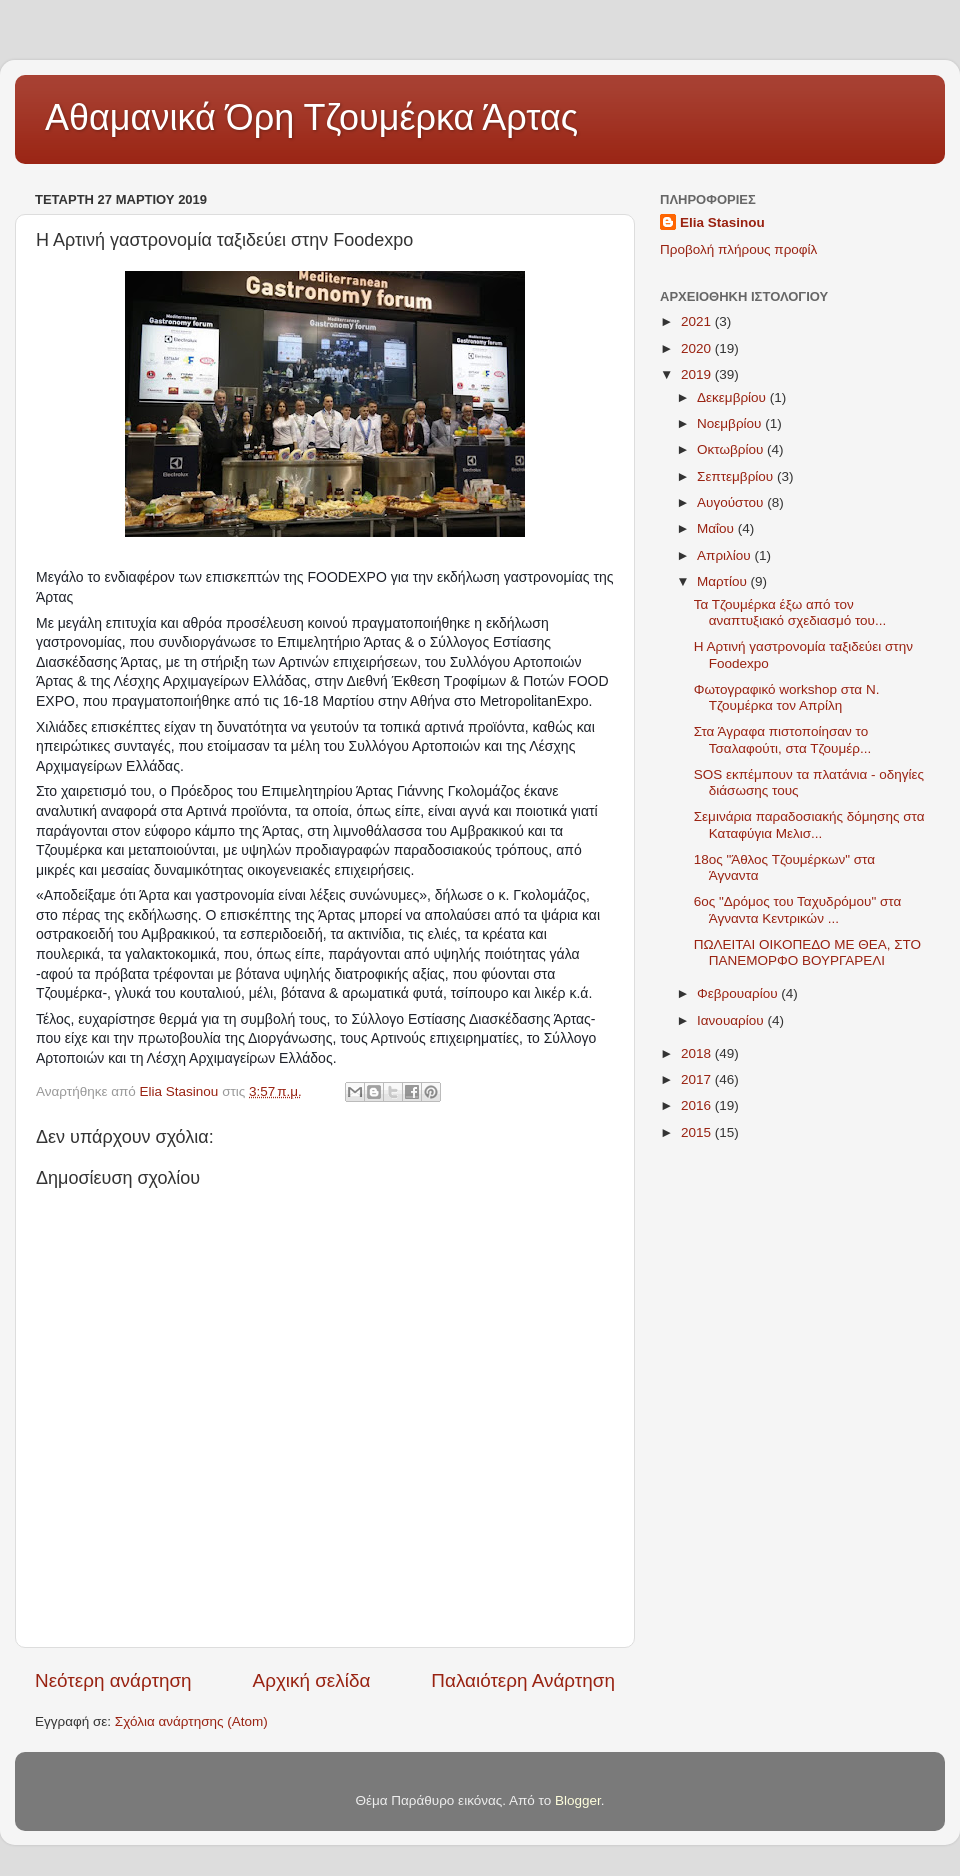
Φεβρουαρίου (739, 993)
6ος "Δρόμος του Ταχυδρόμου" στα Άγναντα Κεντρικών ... (798, 909)
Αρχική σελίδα (312, 1680)
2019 (698, 374)
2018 (698, 1053)
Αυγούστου (732, 502)
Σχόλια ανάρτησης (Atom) (191, 1721)
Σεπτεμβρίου (737, 476)
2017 (698, 1079)
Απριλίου (725, 555)
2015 (698, 1132)
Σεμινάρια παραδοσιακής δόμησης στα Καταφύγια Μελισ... (809, 824)
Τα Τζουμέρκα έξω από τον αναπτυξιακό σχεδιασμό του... (790, 612)
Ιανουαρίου (732, 1020)
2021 (698, 321)
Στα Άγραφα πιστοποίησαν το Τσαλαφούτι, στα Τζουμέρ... (782, 739)
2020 (698, 348)
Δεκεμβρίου (733, 397)
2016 (698, 1105)
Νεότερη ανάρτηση (113, 1680)
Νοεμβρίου (731, 423)
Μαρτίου (724, 581)
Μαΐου (717, 528)
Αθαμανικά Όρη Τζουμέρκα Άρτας (311, 117)
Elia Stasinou (722, 222)
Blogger (578, 1800)
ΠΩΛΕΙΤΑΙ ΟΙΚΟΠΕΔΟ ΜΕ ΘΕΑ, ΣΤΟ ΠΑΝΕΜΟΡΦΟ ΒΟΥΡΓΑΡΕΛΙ (807, 952)
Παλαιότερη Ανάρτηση (523, 1680)
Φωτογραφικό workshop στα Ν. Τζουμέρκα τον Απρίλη (787, 697)
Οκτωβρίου (732, 449)
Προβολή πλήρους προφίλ (738, 249)
